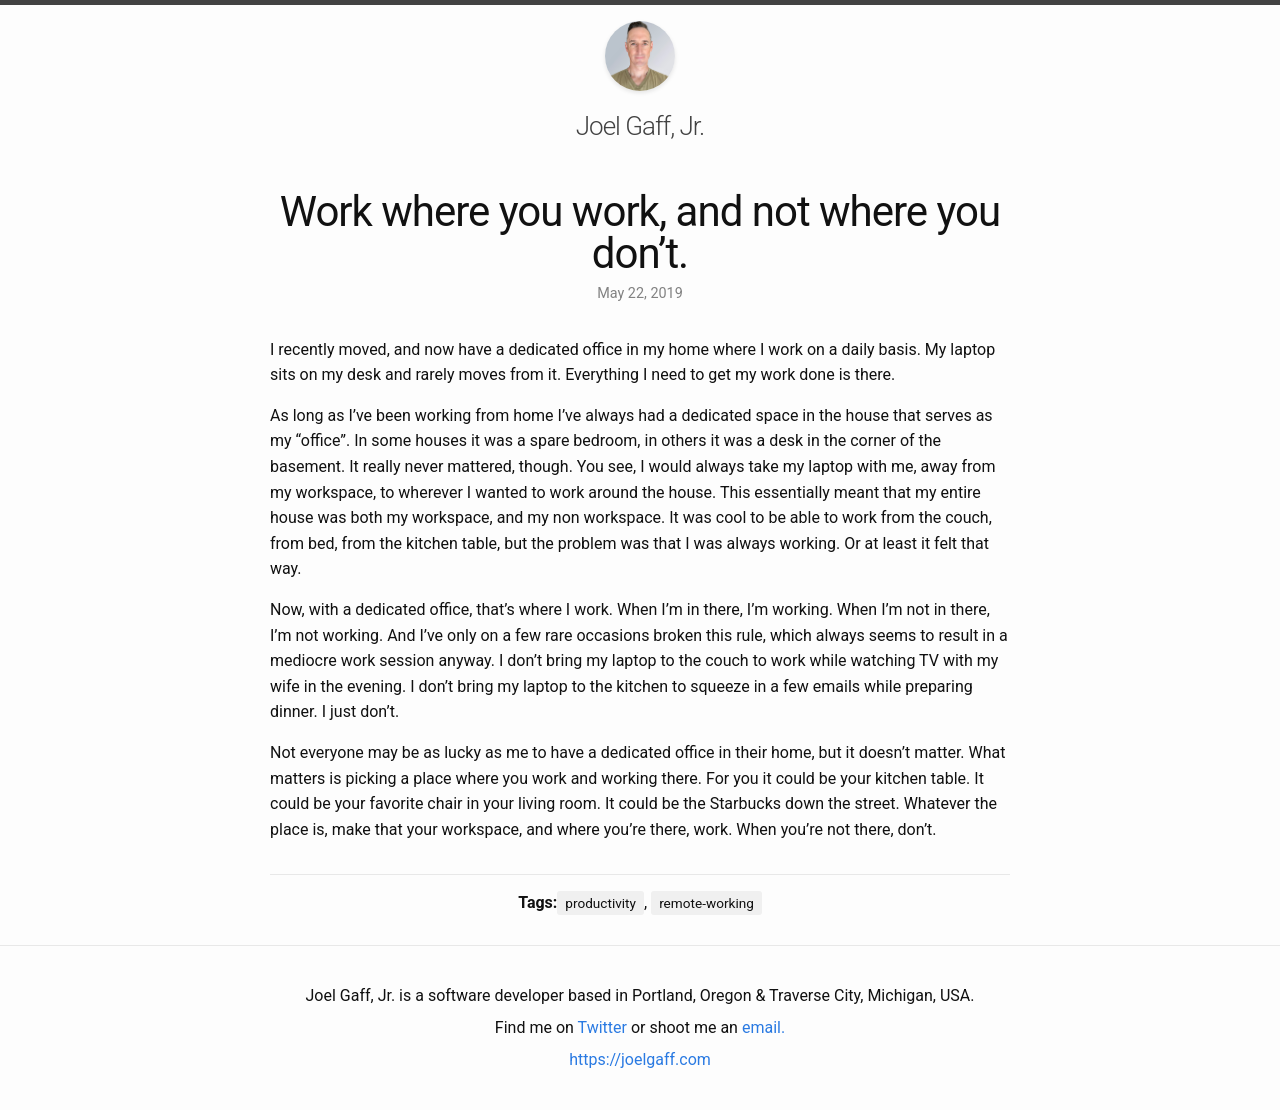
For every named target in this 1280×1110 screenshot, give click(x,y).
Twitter (602, 1027)
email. (763, 1027)
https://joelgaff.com (640, 1059)
